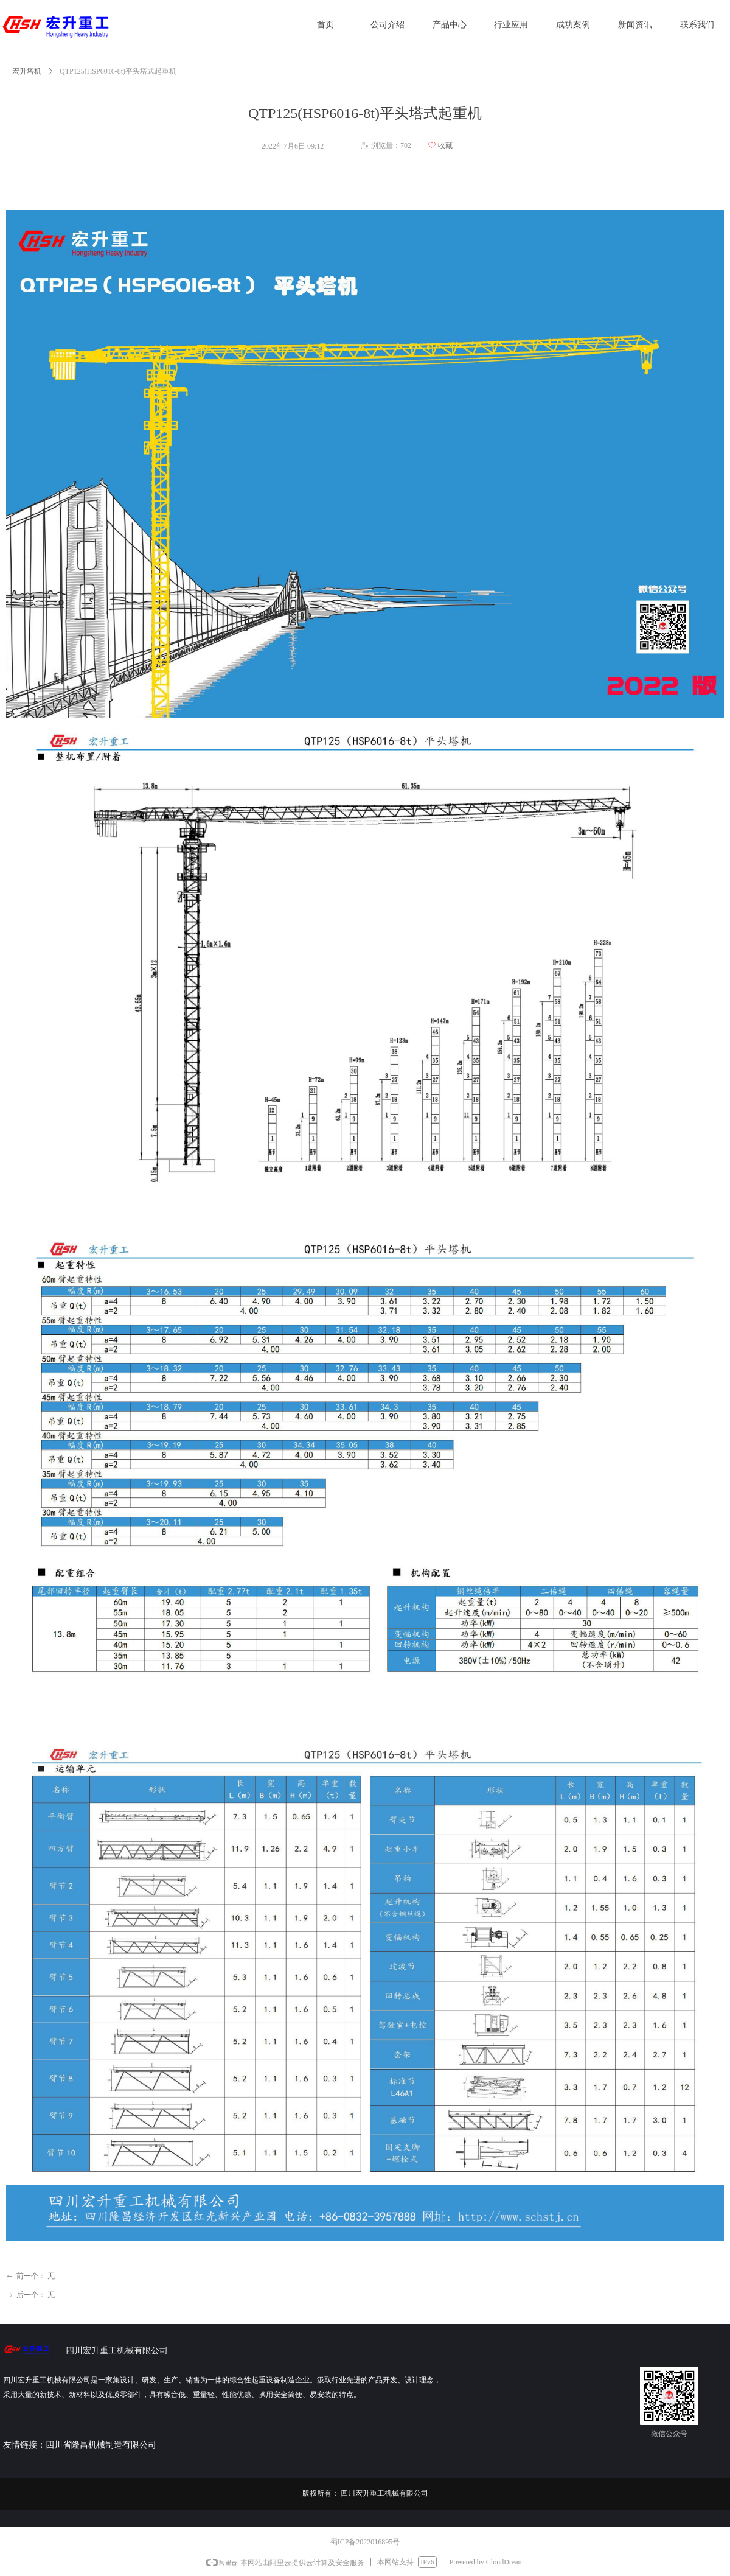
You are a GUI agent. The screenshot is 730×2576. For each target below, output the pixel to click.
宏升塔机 (26, 71)
